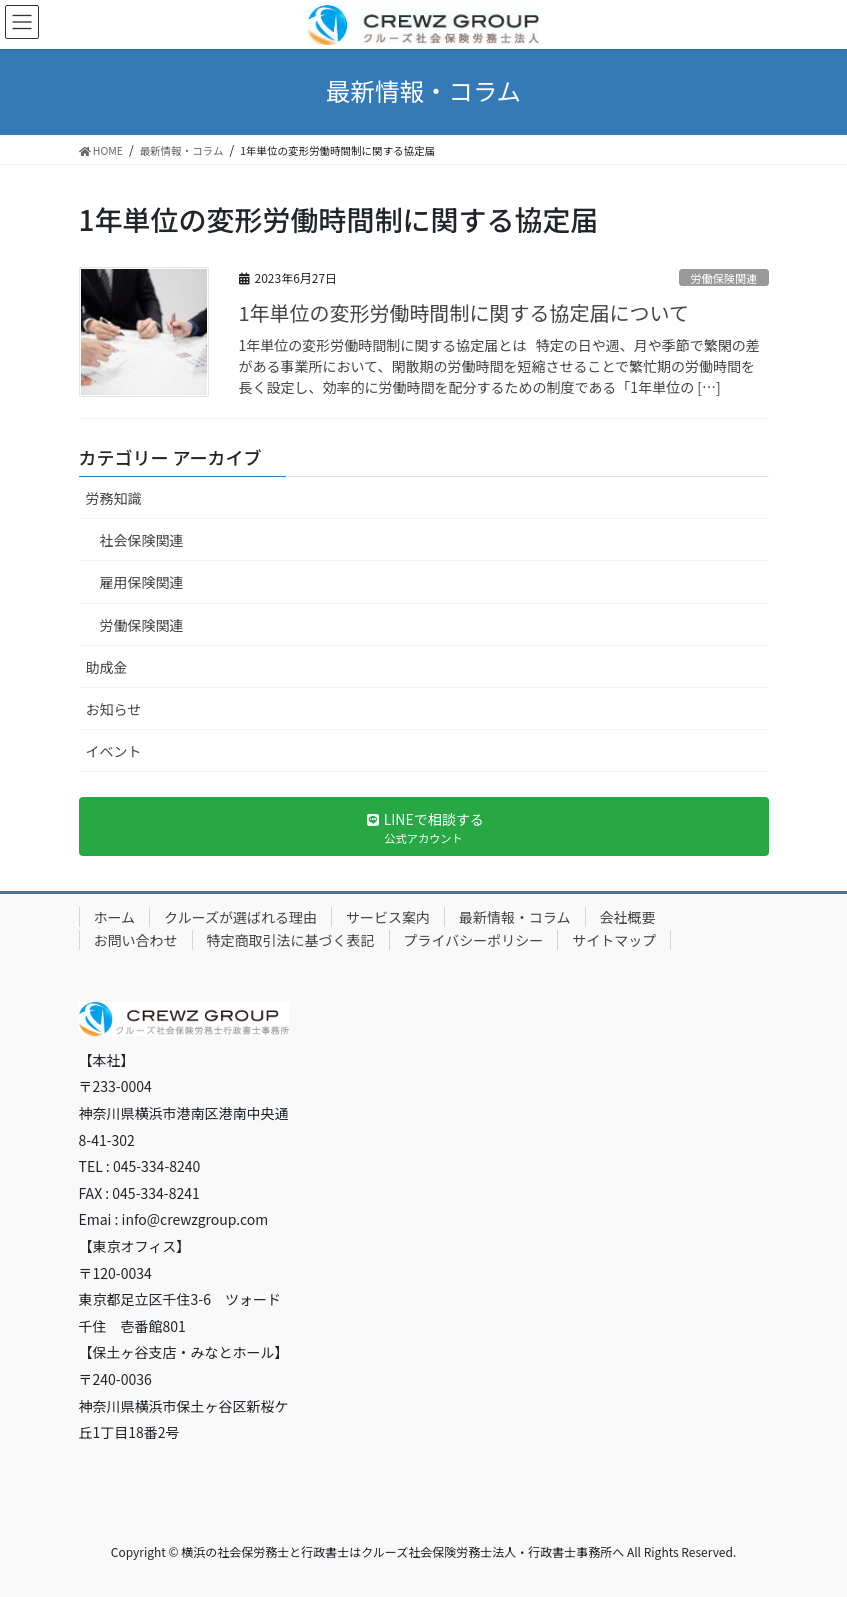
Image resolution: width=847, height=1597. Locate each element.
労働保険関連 (723, 278)
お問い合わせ (136, 940)
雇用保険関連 (142, 582)
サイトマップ (614, 940)
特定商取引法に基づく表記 (291, 940)
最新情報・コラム (515, 917)
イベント (114, 751)
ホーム (115, 917)
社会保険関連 (142, 540)
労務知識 (114, 498)
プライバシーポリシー (474, 940)
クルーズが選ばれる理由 (240, 917)
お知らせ (114, 709)
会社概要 (628, 917)
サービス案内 (388, 917)
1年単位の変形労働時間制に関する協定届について (464, 312)
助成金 (107, 667)
